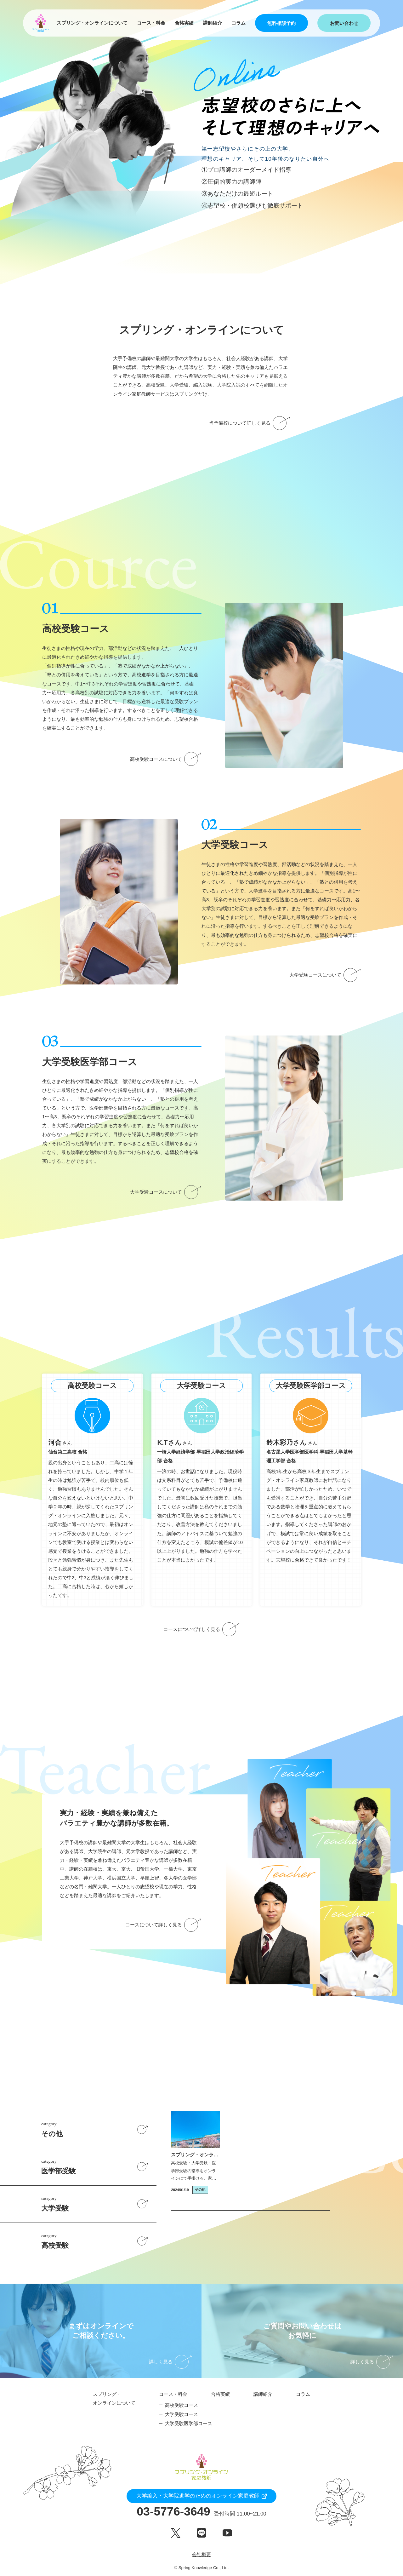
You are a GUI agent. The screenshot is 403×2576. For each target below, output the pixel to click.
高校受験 (98, 2240)
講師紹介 (212, 23)
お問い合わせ (344, 23)
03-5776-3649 (201, 2512)
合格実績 (184, 23)
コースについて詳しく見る (201, 1629)
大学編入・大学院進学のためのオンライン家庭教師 (197, 2496)
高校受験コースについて (166, 759)
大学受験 (98, 2203)
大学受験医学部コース (188, 2423)
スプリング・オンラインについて (92, 23)
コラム (238, 23)
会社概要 (201, 2554)
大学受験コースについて (325, 975)
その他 (98, 2128)
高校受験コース (181, 2405)
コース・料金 (151, 23)
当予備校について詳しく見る (249, 423)
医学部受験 (98, 2166)
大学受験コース (181, 2414)
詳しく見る (170, 2362)
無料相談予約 (281, 23)
